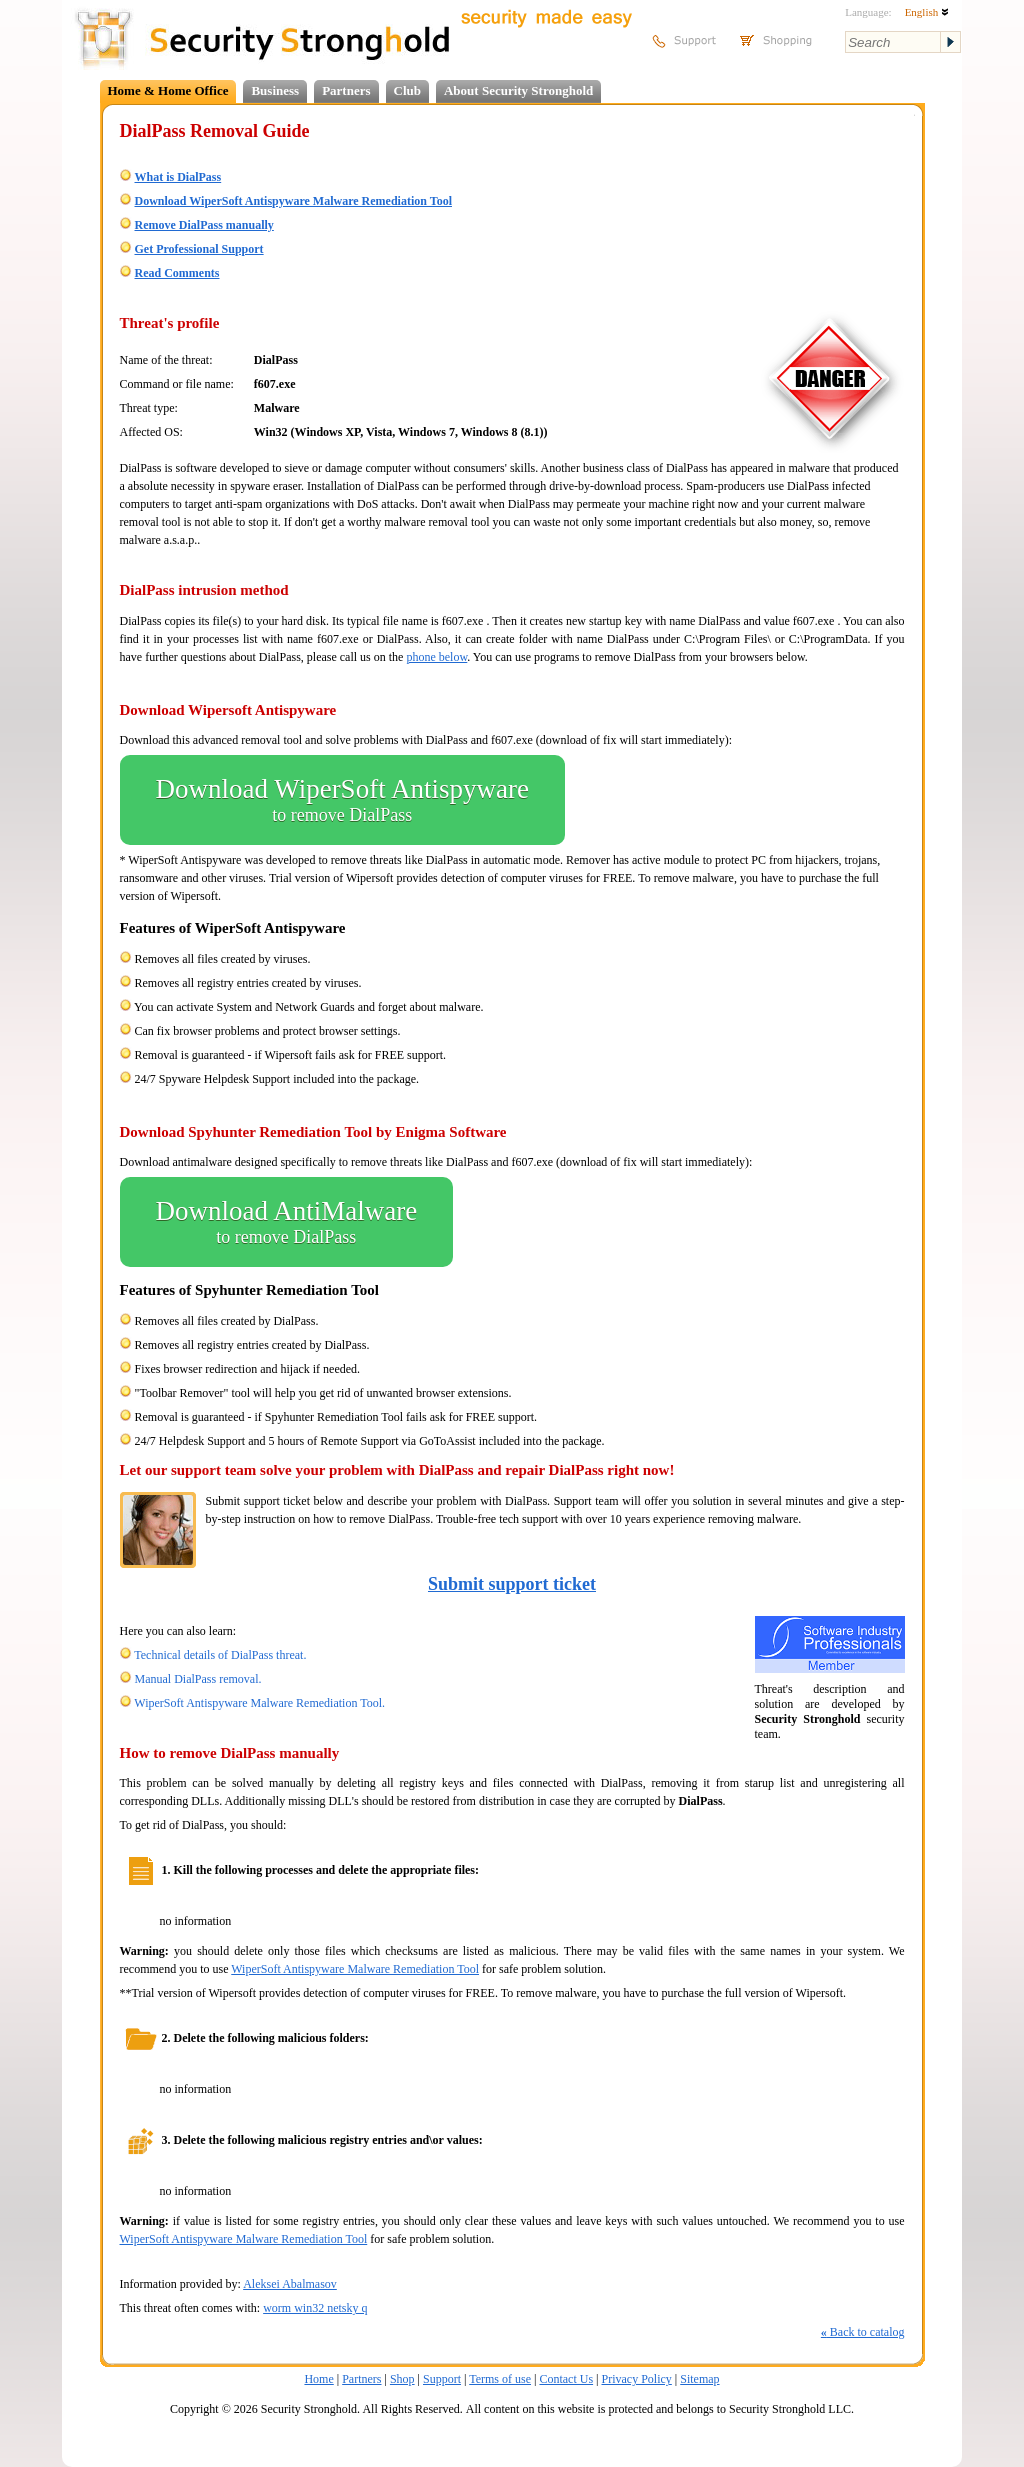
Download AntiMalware (287, 1222)
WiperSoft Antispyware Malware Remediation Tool (355, 1969)
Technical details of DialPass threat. (220, 1655)
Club (407, 90)
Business (275, 90)
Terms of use (500, 2379)
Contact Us (566, 2379)
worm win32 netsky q (315, 2308)
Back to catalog (863, 2332)
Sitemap (699, 2379)
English (927, 12)
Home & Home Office (168, 90)
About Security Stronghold (518, 90)
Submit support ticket (512, 1584)
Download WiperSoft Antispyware (342, 800)
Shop (402, 2379)
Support (442, 2379)
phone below (436, 657)
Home (318, 2379)
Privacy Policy (637, 2379)
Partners (346, 90)
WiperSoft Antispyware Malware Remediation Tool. (259, 1703)
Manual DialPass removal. (198, 1679)
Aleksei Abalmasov (290, 2284)
